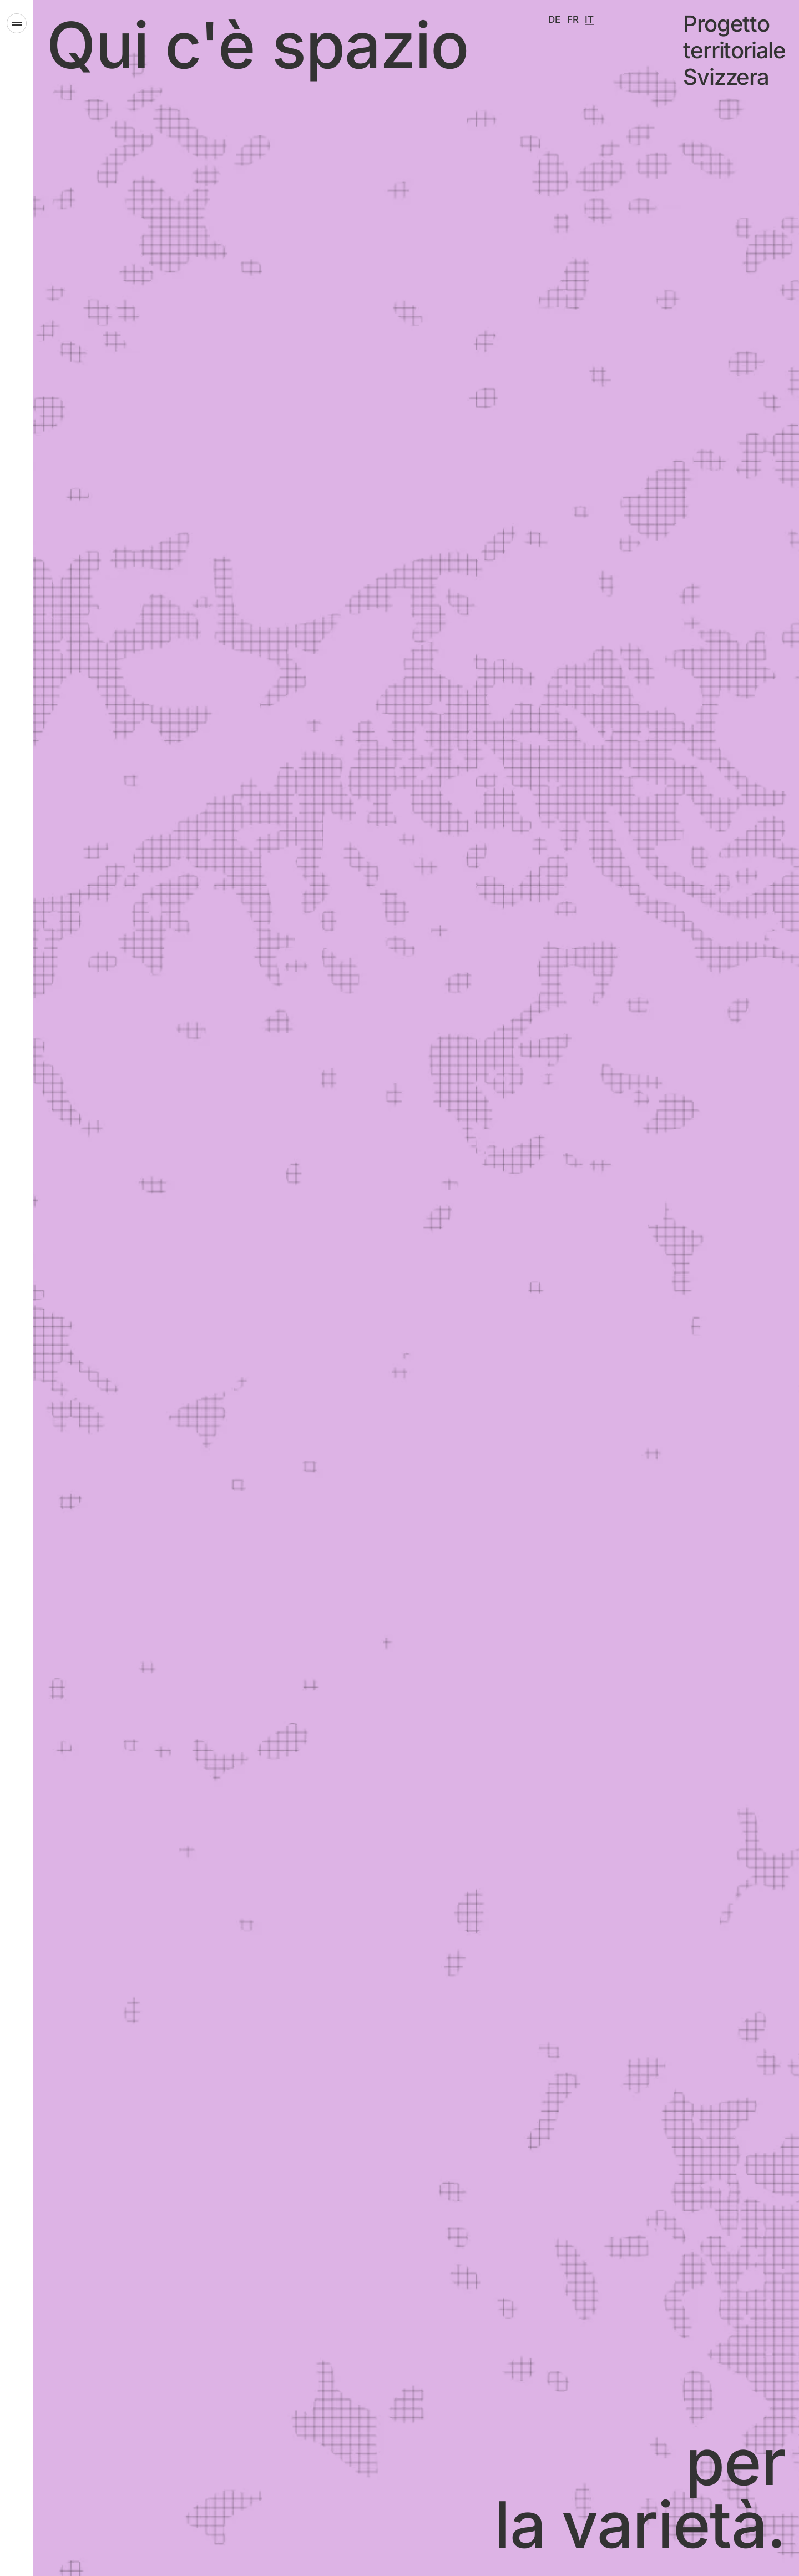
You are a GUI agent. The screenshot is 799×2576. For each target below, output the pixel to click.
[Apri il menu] (17, 23)
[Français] (573, 19)
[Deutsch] (554, 19)
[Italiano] (589, 19)
